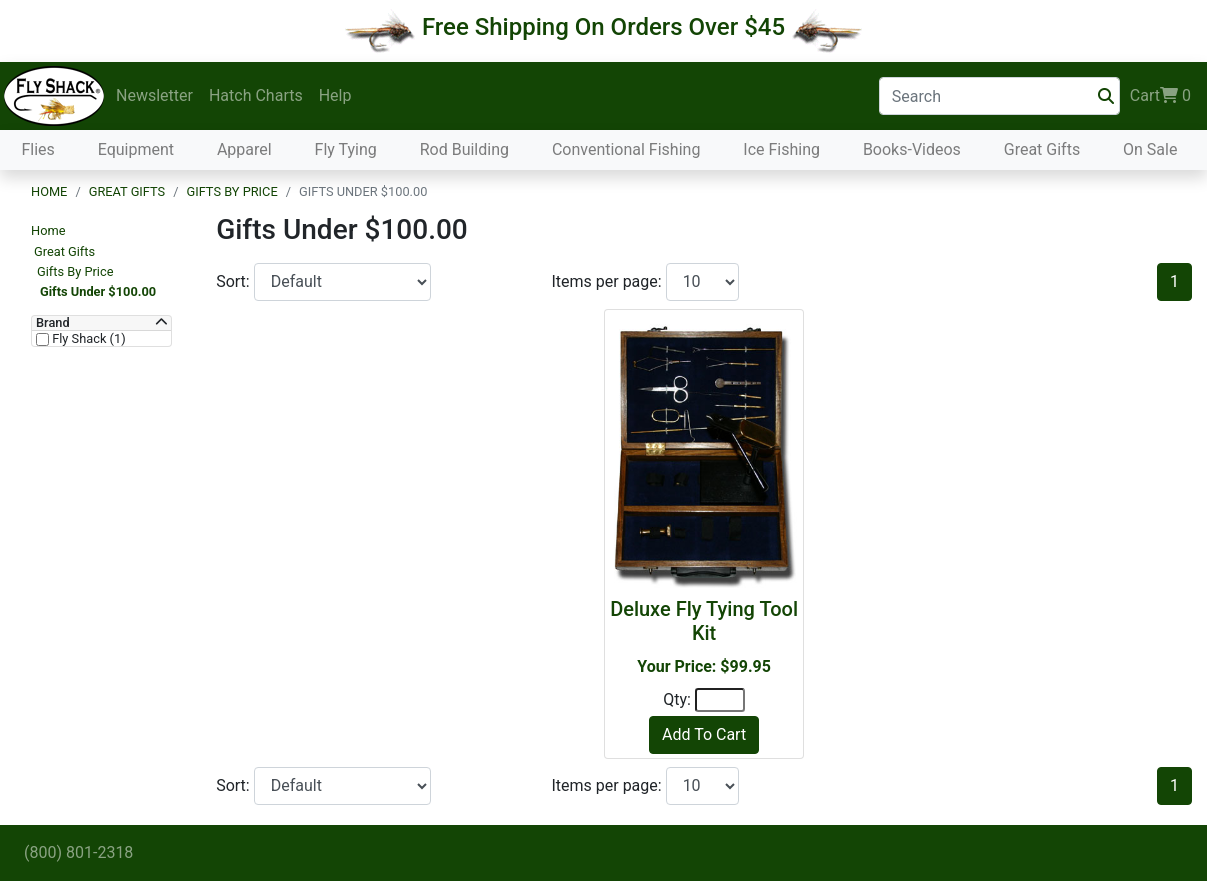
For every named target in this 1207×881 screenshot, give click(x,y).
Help (335, 95)
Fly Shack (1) (87, 339)
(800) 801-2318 (78, 852)
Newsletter (154, 95)
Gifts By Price (231, 191)
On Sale (1150, 149)
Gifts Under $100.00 (98, 291)
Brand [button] (53, 323)
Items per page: (608, 281)
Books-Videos (912, 149)
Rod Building (464, 149)
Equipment (136, 149)
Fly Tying (346, 149)
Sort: (235, 281)
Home (49, 191)
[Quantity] (720, 700)
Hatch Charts (256, 95)
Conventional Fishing (626, 149)
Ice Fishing (781, 149)
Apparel (244, 149)
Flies (37, 149)
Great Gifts (1042, 149)
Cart (1160, 96)
